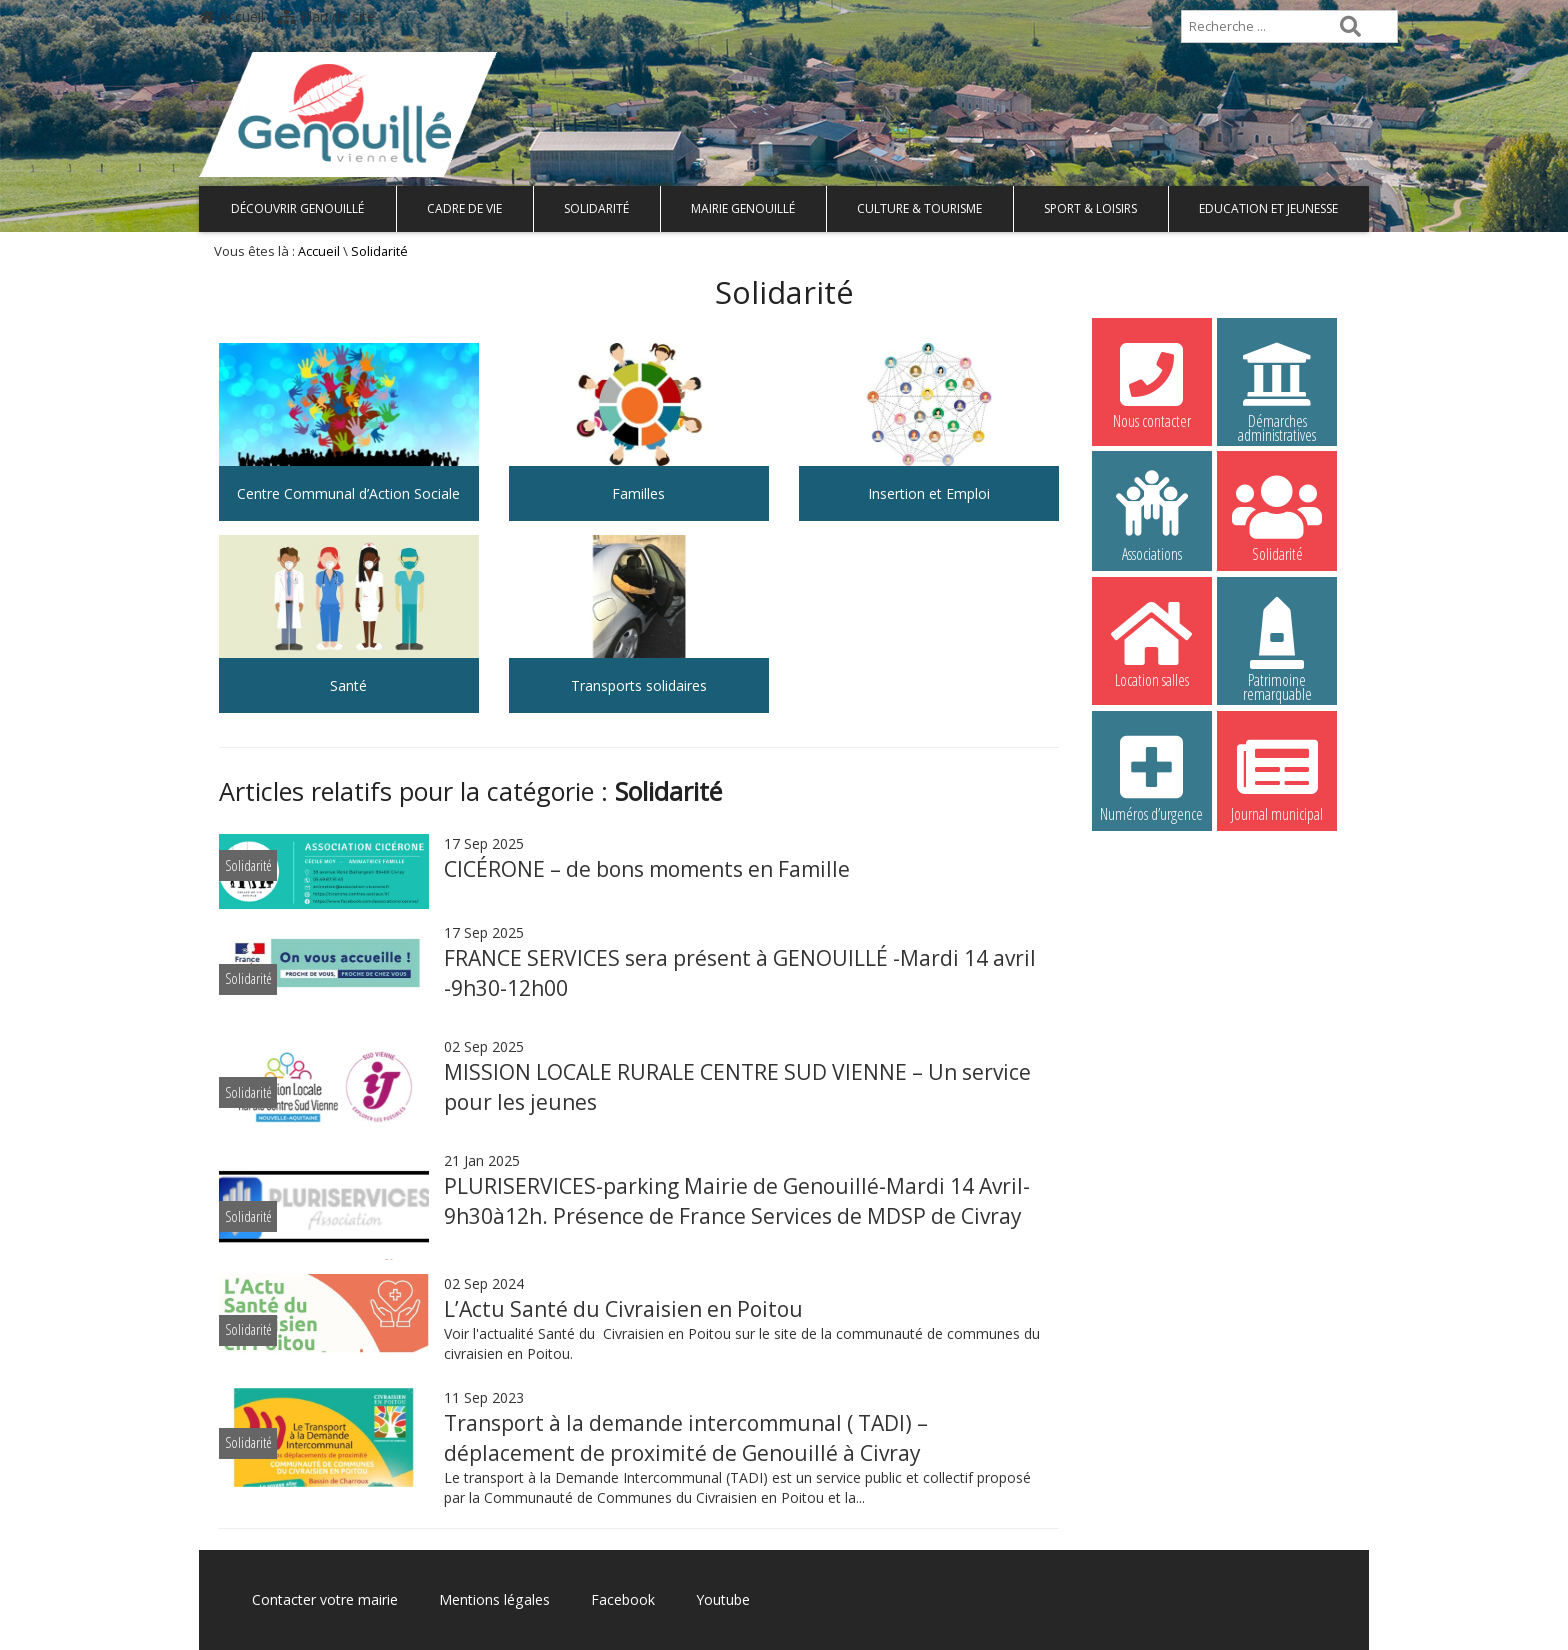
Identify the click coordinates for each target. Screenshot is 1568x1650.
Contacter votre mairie (325, 1599)
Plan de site (326, 16)
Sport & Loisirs (1090, 208)
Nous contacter (1152, 383)
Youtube (722, 1599)
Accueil (231, 16)
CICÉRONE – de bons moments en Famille (647, 869)
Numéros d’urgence (1152, 776)
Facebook (622, 1599)
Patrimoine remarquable (1277, 645)
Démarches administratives (1277, 386)
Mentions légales (494, 1599)
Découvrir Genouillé (297, 208)
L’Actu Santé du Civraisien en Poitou (623, 1309)
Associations (1152, 516)
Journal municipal (1277, 776)
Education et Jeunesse (1268, 208)
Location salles (1152, 642)
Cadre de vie (464, 208)
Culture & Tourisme (919, 208)
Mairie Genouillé (743, 208)
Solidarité (596, 208)
